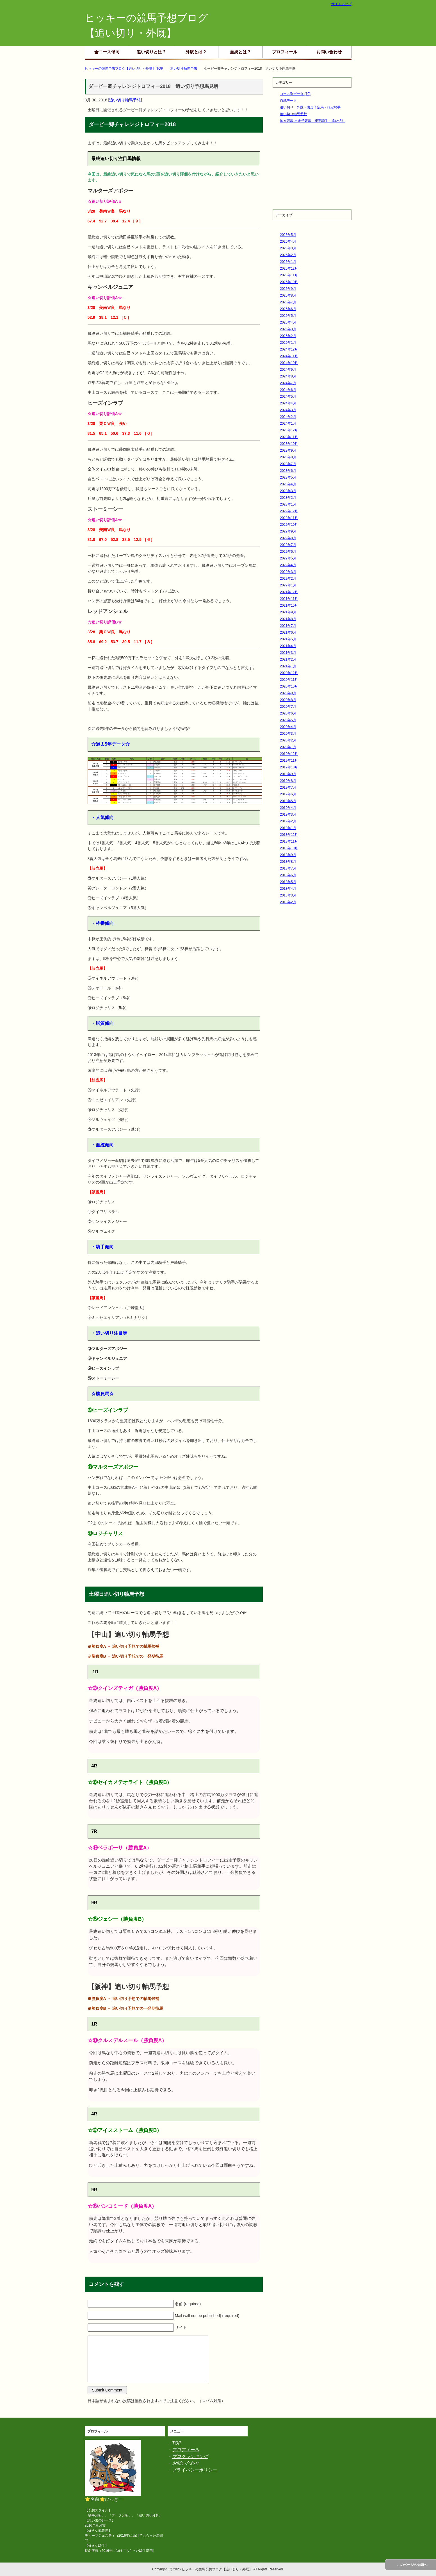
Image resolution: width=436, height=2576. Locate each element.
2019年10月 (289, 767)
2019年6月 (288, 794)
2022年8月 (288, 538)
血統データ (288, 101)
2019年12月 (289, 754)
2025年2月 (288, 336)
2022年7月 (288, 545)
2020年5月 (288, 720)
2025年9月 (288, 289)
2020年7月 (288, 707)
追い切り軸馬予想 (125, 100)
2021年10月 (289, 605)
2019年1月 (288, 828)
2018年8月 (288, 862)
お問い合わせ (329, 51)
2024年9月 (288, 370)
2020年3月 (288, 734)
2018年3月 (288, 895)
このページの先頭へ (412, 2565)
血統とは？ (240, 51)
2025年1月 (288, 343)
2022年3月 (288, 572)
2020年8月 (288, 700)
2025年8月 (288, 295)
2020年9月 (288, 693)
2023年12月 (289, 430)
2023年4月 (288, 484)
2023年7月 (288, 464)
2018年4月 (288, 889)
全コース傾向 (107, 51)
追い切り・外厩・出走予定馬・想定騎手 (310, 107)
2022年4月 (288, 565)
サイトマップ (341, 4)
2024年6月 (288, 390)
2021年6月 (288, 632)
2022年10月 (289, 525)
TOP (176, 2443)
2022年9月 (288, 531)
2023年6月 (288, 471)
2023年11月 (289, 437)
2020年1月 (288, 747)
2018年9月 (288, 855)
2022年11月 (289, 518)
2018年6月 (288, 875)
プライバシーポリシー (194, 2470)
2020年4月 (288, 727)
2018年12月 (289, 835)
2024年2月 (288, 417)
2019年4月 (288, 808)
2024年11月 (289, 356)
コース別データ (295, 94)
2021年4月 (288, 646)
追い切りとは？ (151, 51)
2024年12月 (289, 349)
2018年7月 (288, 868)
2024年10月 (289, 363)
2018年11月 (289, 841)
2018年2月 (288, 902)
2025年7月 (288, 302)
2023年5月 (288, 477)
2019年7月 (288, 787)
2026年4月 (288, 242)
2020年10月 (289, 686)
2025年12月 (289, 268)
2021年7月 (288, 626)
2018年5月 (288, 882)
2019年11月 (289, 761)
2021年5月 (288, 639)
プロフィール (284, 51)
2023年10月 (289, 444)
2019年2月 (288, 821)
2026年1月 (288, 262)
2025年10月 (289, 282)
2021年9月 (288, 612)
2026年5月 (288, 235)
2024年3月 (288, 410)
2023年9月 (288, 450)
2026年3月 (288, 248)
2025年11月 (289, 275)
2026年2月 (288, 255)
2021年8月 (288, 619)
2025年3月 (288, 329)
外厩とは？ (196, 51)
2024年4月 (288, 403)
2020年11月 (289, 680)
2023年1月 (288, 504)
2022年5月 (288, 558)
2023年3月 (288, 491)
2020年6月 (288, 713)
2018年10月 (289, 848)
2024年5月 (288, 397)
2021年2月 (288, 659)
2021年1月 (288, 666)
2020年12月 (289, 673)
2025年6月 (288, 309)
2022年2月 (288, 579)
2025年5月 (288, 316)
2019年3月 (288, 814)
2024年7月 (288, 383)
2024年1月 (288, 423)
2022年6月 (288, 552)
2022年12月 (289, 511)
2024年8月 (288, 376)
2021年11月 (289, 599)
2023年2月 (288, 498)
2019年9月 (288, 774)
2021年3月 (288, 653)
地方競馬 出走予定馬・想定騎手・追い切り (312, 121)
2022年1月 (288, 585)
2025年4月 (288, 322)
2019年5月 (288, 801)
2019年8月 (288, 781)
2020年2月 (288, 740)
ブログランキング (190, 2456)
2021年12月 (289, 592)
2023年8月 (288, 457)
